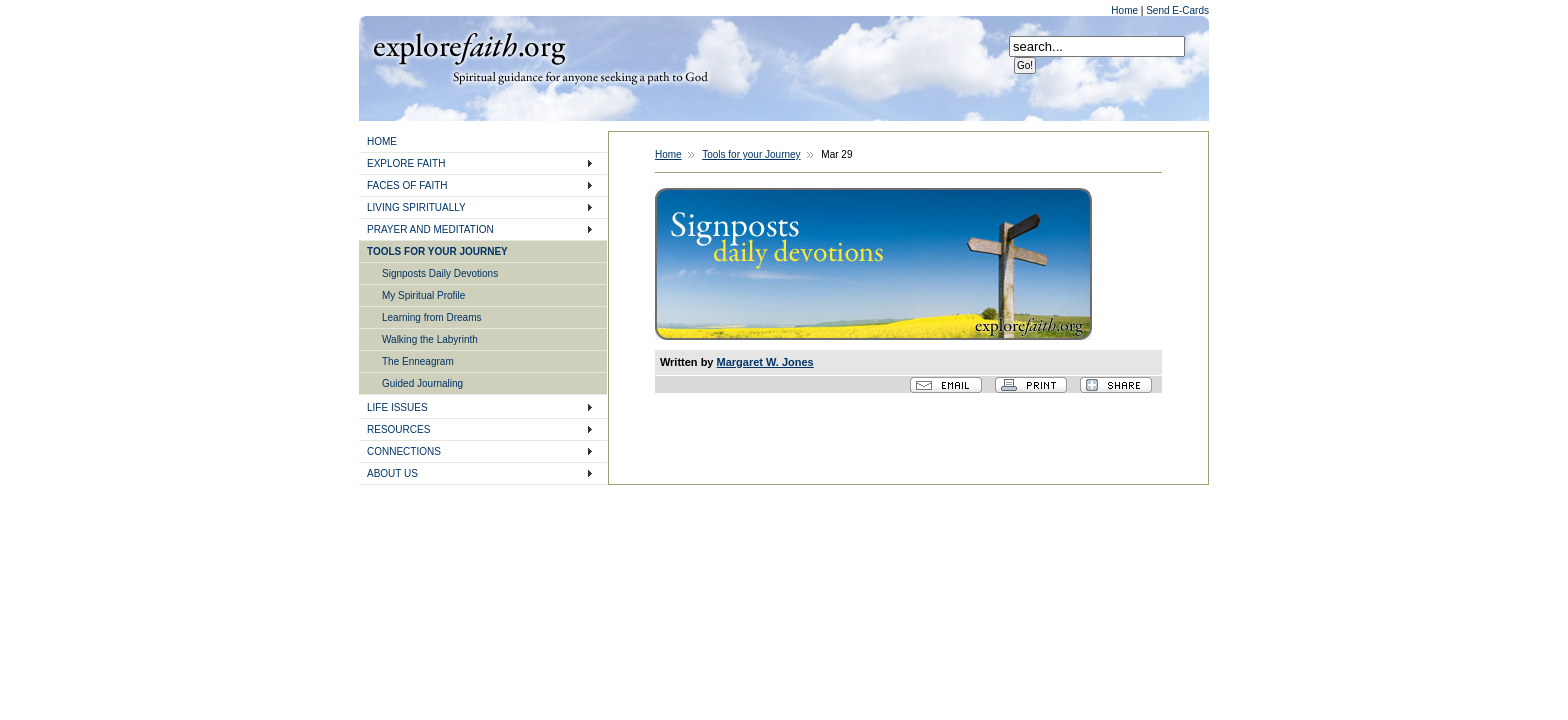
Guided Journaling (422, 383)
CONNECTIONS (404, 451)
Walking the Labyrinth (430, 339)
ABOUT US (392, 473)
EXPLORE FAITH (406, 163)
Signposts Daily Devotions (440, 273)
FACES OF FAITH (407, 185)
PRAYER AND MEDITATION (430, 229)
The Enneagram (418, 361)
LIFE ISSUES (397, 407)
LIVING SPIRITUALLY (416, 207)
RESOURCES (398, 429)
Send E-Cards (1177, 10)
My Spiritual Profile (423, 295)
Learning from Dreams (431, 317)
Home (1125, 10)
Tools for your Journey (751, 154)
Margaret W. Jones (765, 362)
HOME (382, 141)
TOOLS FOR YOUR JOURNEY (437, 251)
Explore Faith (469, 47)
